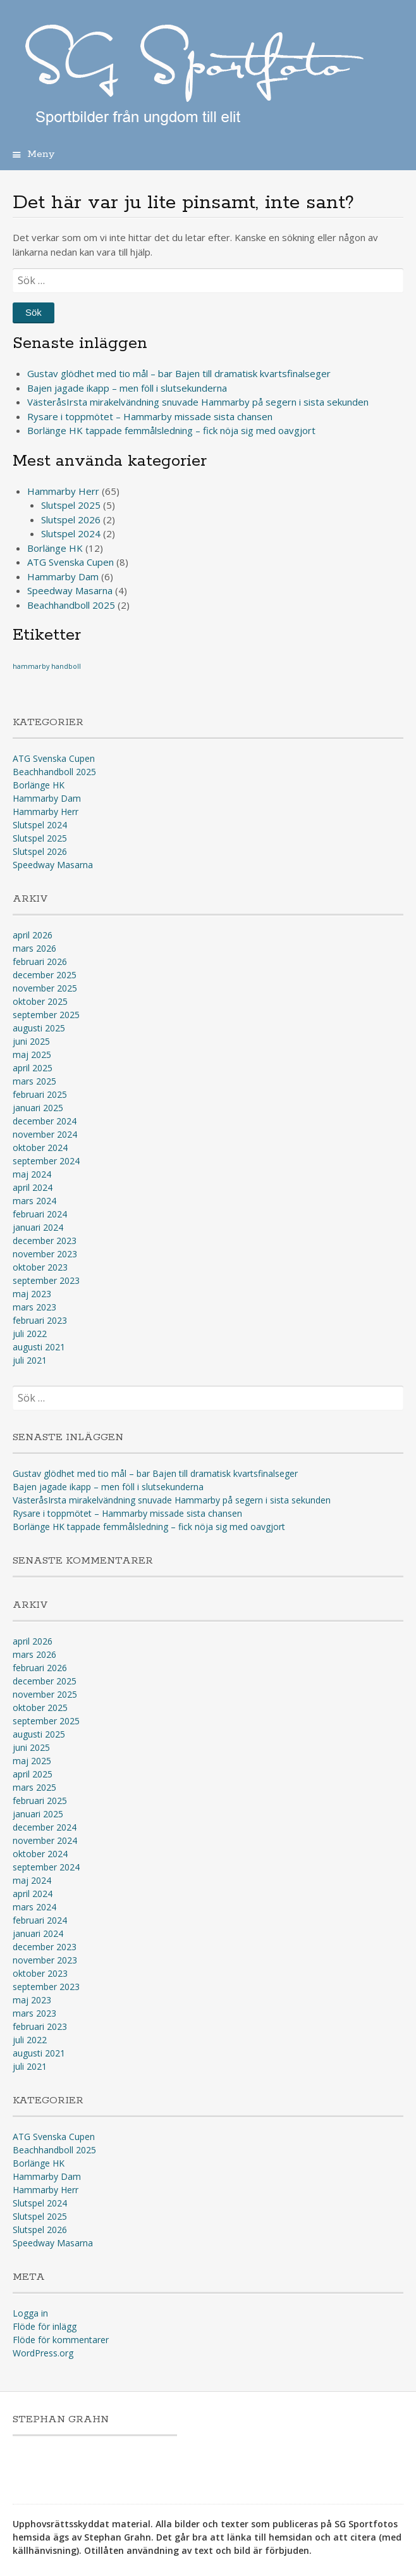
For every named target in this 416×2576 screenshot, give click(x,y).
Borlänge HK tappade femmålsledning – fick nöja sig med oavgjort (171, 430)
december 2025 (44, 975)
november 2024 (45, 1134)
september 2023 (46, 1280)
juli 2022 (30, 1334)
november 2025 (45, 988)
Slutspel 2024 (71, 533)
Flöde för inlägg (44, 2326)
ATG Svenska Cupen (70, 562)
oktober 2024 (40, 1148)
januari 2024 (38, 1227)
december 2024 (44, 1121)
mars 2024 (34, 1201)
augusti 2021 (39, 1347)
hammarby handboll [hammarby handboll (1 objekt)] (47, 666)
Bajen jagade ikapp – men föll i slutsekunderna (127, 388)
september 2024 (46, 1161)
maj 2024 (32, 1174)
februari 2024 (40, 1214)
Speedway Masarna (70, 590)
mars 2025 (34, 1081)
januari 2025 (38, 1108)
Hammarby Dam (63, 576)
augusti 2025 (39, 1028)
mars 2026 (34, 948)
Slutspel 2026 (71, 519)
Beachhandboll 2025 (71, 605)
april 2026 (32, 935)
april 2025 (32, 1068)
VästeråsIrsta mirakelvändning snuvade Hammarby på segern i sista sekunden (198, 401)
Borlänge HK (55, 548)
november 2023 (45, 1254)
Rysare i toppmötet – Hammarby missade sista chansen (149, 416)
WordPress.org (43, 2353)
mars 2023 (34, 1307)
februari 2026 (40, 961)
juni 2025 (31, 1041)
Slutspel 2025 (71, 505)
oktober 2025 (40, 1001)
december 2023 (44, 1241)
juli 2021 (30, 1360)
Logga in (30, 2313)
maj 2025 (32, 1054)
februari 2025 (40, 1094)
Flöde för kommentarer (61, 2340)
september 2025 (46, 1015)
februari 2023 (40, 1320)
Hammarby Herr (63, 491)
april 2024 (32, 1187)
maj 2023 (32, 1294)
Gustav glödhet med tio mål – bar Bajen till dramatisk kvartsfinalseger (179, 373)
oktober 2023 (40, 1267)
